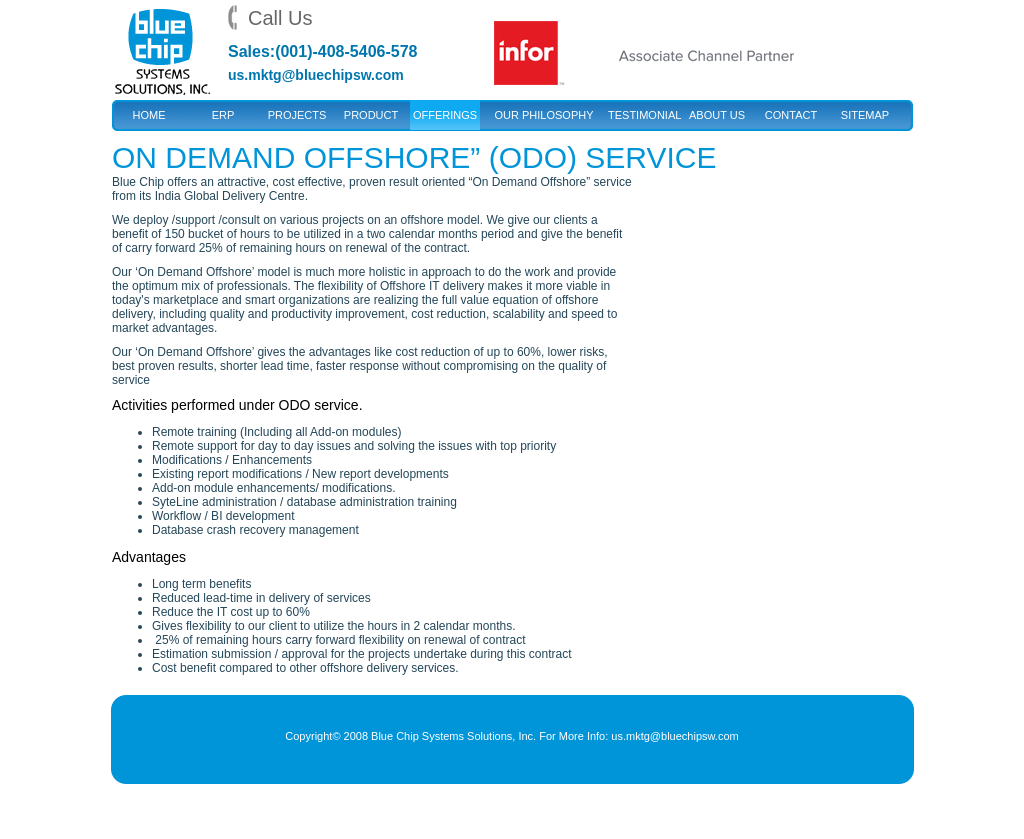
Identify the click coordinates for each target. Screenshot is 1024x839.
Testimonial (643, 115)
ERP (223, 115)
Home (149, 115)
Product (371, 115)
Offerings (445, 115)
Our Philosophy (543, 115)
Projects (297, 115)
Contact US (791, 119)
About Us (717, 115)
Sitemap (865, 115)
